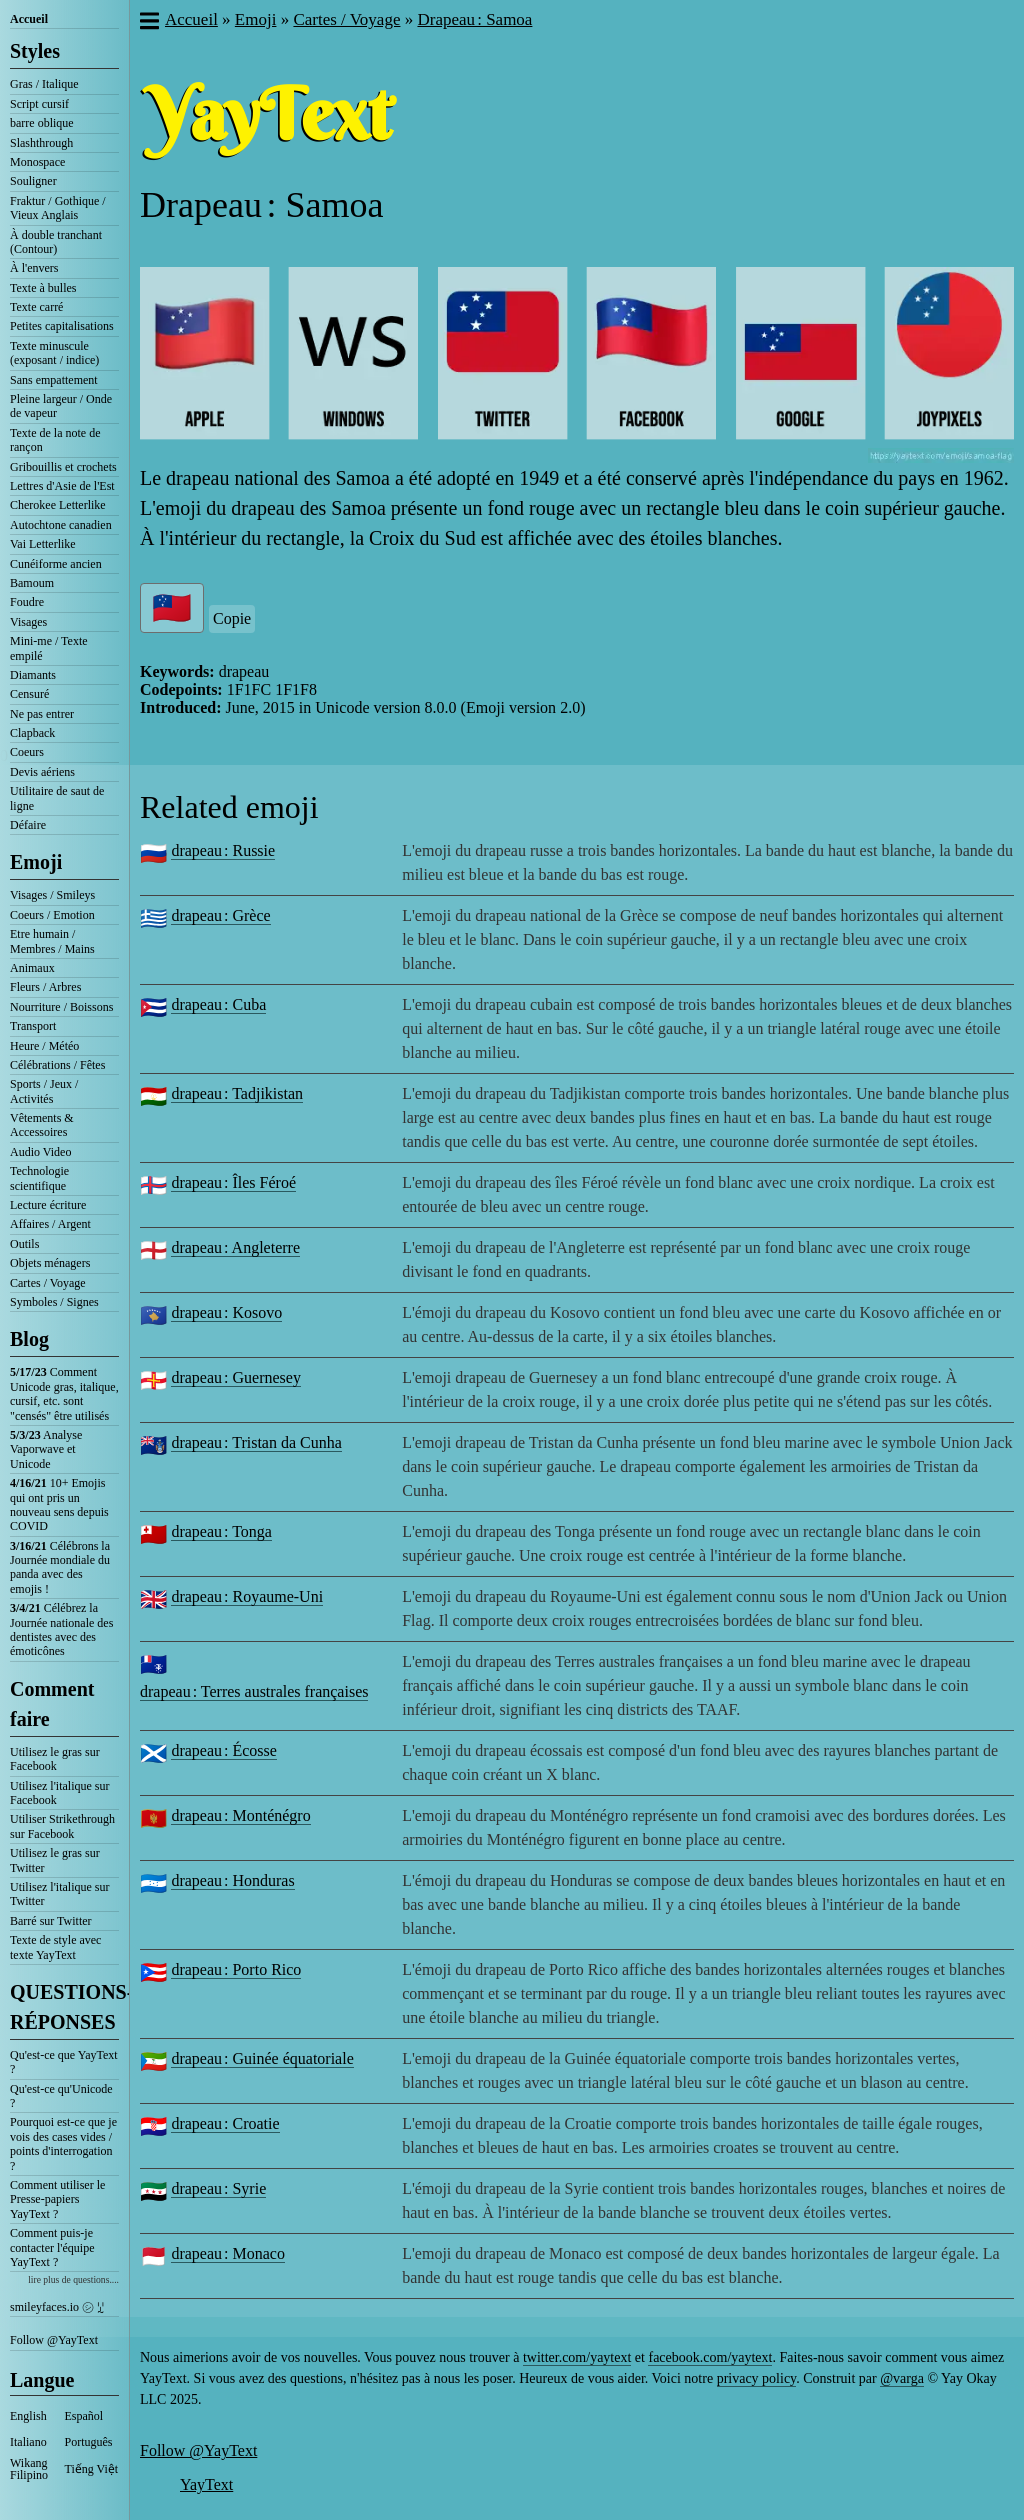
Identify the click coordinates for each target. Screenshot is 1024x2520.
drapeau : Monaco (228, 2253)
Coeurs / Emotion (52, 915)
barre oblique (42, 123)
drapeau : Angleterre (235, 1247)
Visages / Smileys (52, 895)
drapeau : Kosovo (226, 1312)
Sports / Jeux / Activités (44, 1091)
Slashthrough (41, 143)
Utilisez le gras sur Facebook (55, 1759)
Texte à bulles (43, 288)
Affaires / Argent (50, 1224)
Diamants (33, 675)
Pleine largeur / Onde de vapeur (61, 406)
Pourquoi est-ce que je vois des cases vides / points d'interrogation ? (63, 2143)
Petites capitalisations (62, 326)
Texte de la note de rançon (55, 440)
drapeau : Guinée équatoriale (262, 2058)
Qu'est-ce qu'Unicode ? (61, 2096)
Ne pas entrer (42, 714)
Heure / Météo (44, 1046)
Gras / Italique (44, 84)
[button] (148, 23)
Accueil (29, 19)
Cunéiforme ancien (56, 564)
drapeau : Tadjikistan (237, 1093)
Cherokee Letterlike (58, 505)
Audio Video (40, 1152)
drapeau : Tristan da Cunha (256, 1442)
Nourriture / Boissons (61, 1007)
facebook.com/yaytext (710, 2357)
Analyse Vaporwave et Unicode (46, 1449)
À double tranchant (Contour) (56, 242)
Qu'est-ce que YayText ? (64, 2062)
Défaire (28, 825)
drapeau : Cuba (218, 1004)
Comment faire (52, 1704)
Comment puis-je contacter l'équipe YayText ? (52, 2247)
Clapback (32, 733)
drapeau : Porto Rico (236, 1969)
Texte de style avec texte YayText (55, 1947)
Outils (24, 1244)
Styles (35, 51)
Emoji (36, 862)
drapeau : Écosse (224, 1750)
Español (84, 2416)
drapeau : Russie (223, 850)
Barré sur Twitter (51, 1921)
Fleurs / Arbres (45, 987)
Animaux (32, 968)
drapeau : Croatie (225, 2123)
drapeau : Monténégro (240, 1815)
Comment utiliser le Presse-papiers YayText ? (57, 2199)
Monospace (37, 162)
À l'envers (34, 268)
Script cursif (39, 104)
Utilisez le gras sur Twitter (55, 1860)
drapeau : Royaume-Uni (247, 1596)
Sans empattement (54, 380)
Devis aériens (42, 772)
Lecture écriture (48, 1205)
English (28, 2416)
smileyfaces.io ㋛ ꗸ (57, 2307)
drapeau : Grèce (220, 915)
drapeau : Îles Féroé (233, 1182)
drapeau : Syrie (218, 2188)
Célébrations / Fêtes (57, 1065)
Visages (28, 622)
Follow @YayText (54, 2340)
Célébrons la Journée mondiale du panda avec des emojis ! (60, 1567)
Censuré (29, 694)
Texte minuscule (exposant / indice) (54, 353)
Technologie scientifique (39, 1178)
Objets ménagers (50, 1263)
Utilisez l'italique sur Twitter (59, 1894)
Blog (29, 1339)
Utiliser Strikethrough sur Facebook (62, 1826)
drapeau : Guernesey (236, 1377)
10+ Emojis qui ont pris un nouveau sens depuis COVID (59, 1504)
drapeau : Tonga (221, 1531)
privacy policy (757, 2378)
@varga (902, 2378)
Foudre (27, 602)
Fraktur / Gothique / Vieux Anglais (58, 208)
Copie (232, 618)
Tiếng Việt (92, 2469)
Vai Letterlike (43, 544)
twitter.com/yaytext (577, 2357)
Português (89, 2442)
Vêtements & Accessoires (42, 1125)
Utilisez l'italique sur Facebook (59, 1793)
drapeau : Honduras (232, 1880)
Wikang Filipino (29, 2469)
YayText (206, 2484)
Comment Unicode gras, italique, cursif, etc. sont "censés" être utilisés (64, 1393)
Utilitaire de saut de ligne (57, 798)
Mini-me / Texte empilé (49, 648)
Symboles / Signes (54, 1302)
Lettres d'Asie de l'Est (62, 486)
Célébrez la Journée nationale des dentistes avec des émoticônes (61, 1629)
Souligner (33, 181)
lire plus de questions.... (73, 2279)
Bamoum (32, 583)
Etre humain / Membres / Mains (52, 941)
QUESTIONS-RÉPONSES (64, 2007)
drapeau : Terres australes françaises (254, 1691)
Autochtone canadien (61, 525)
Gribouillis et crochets (63, 467)
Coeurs (27, 752)
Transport (33, 1026)
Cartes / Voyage (48, 1283)
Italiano (28, 2442)
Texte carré (36, 307)
